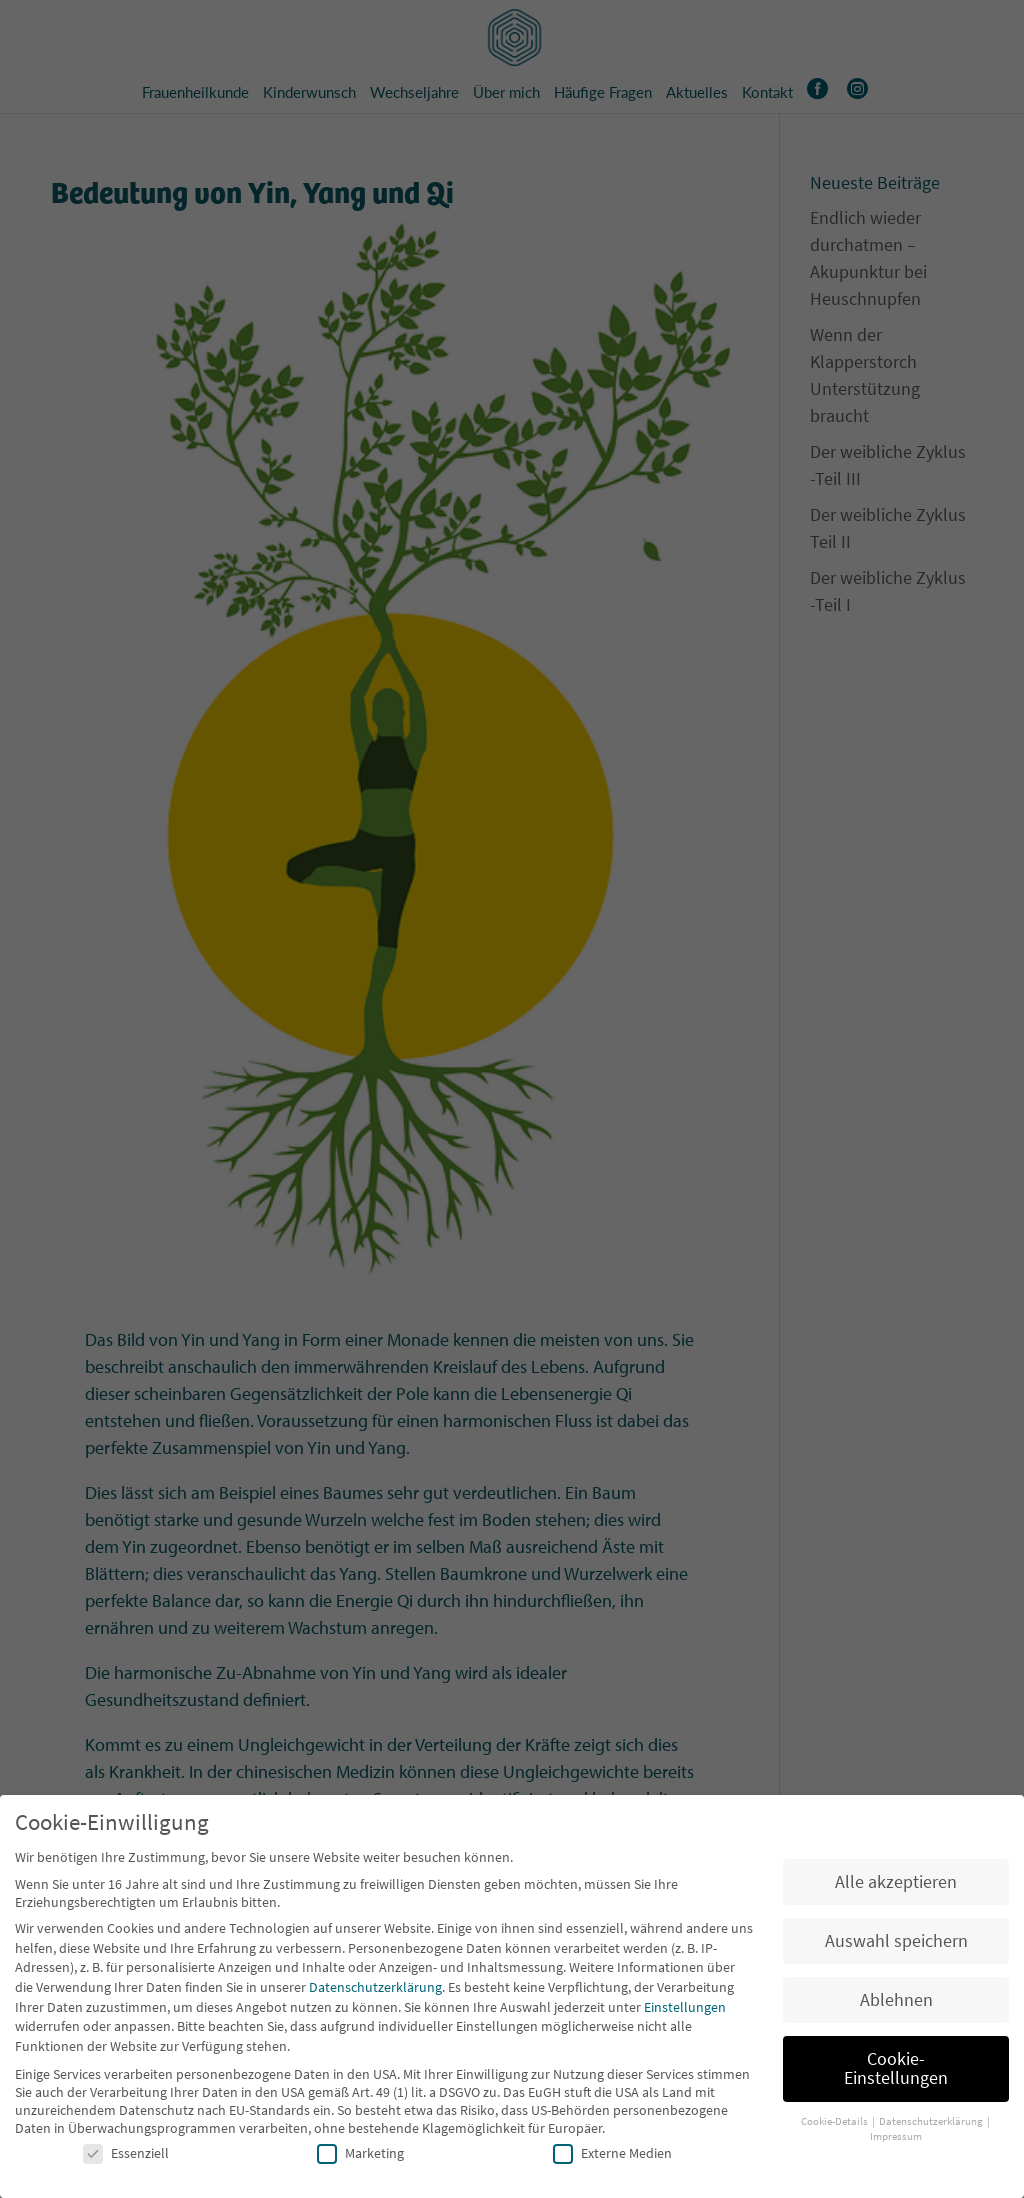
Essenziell (126, 2158)
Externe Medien (612, 2158)
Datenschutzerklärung (375, 1992)
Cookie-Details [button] (835, 2126)
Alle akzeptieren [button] (896, 1887)
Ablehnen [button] (896, 2005)
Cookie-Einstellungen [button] (896, 2074)
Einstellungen (685, 2012)
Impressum (896, 2141)
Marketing (360, 2158)
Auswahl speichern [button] (896, 1946)
